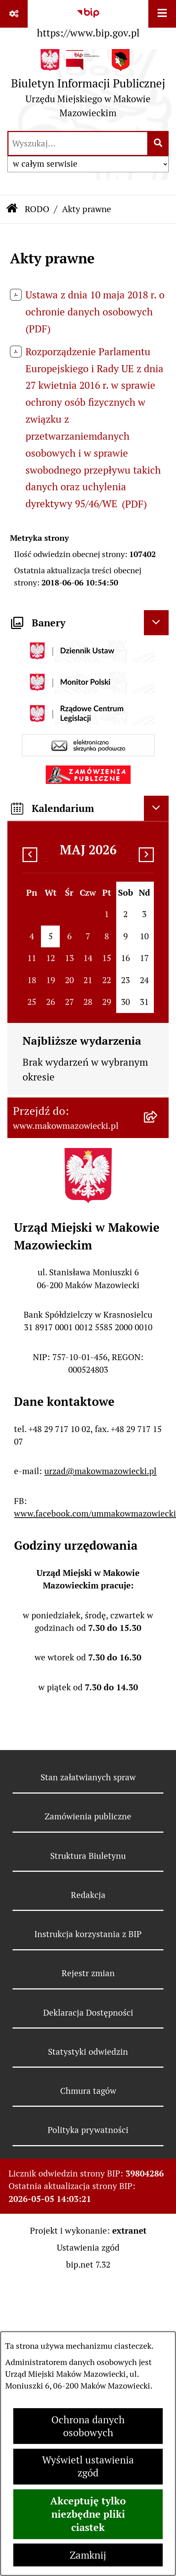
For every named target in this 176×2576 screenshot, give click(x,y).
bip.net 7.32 (88, 2264)
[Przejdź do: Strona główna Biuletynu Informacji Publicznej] (12, 209)
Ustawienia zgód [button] (88, 2247)
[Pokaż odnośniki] (14, 14)
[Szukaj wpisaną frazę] (158, 143)
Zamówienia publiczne (88, 1816)
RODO (37, 209)
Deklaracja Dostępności (88, 2012)
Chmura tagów (88, 2090)
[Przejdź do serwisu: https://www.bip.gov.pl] (88, 21)
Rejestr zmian (88, 1973)
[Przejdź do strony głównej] (88, 86)
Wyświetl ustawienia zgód (88, 2466)
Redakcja (88, 1895)
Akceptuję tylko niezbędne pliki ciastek (88, 2514)
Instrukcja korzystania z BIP (88, 1934)
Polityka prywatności (88, 2130)
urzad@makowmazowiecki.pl (100, 1471)
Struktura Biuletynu (88, 1855)
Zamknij (88, 2555)
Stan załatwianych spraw (88, 1777)
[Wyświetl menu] (162, 14)
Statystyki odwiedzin (88, 2051)
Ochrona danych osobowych (88, 2426)
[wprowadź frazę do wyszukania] (77, 143)
